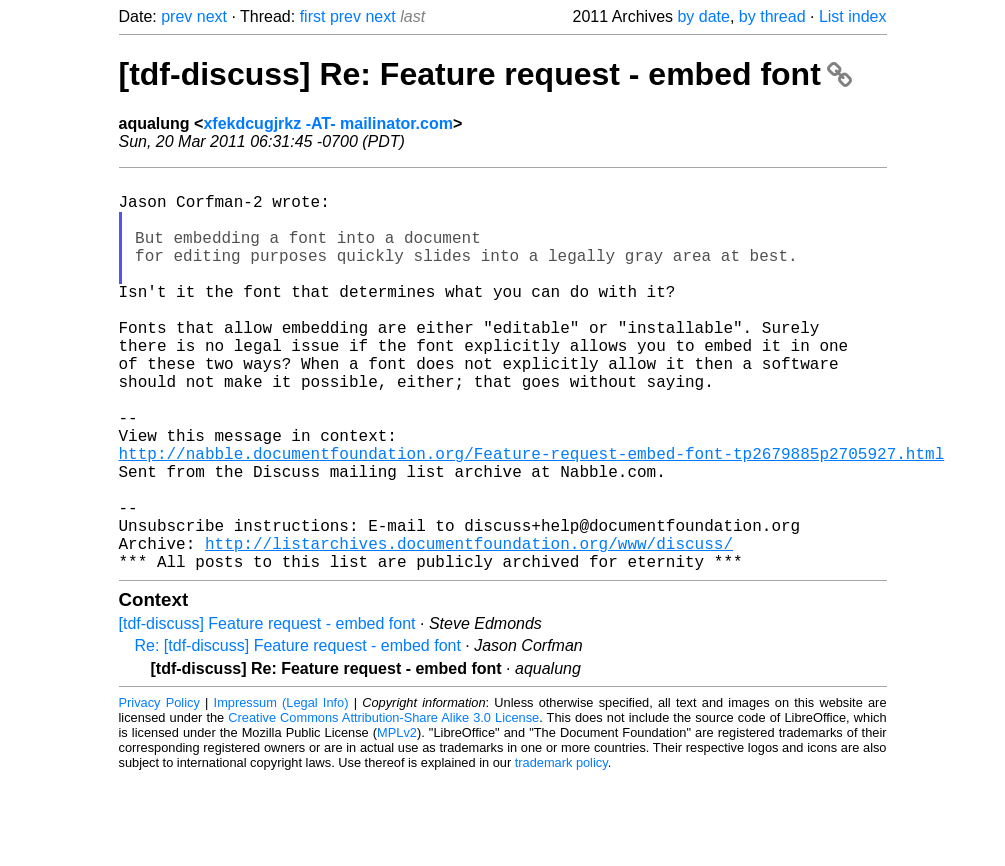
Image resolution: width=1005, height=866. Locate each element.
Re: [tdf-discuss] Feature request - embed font (298, 733)
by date (703, 16)
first (313, 16)
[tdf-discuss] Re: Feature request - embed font (485, 74)
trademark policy (561, 850)
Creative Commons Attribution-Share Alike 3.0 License (383, 805)
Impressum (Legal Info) (281, 790)
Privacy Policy (159, 790)
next (212, 16)
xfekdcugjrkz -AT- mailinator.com (328, 123)
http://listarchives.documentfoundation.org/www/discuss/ (469, 627)
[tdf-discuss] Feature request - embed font (267, 711)
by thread (772, 16)
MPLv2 (397, 820)
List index (853, 16)
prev (176, 16)
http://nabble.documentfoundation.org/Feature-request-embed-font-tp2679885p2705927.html (532, 517)
